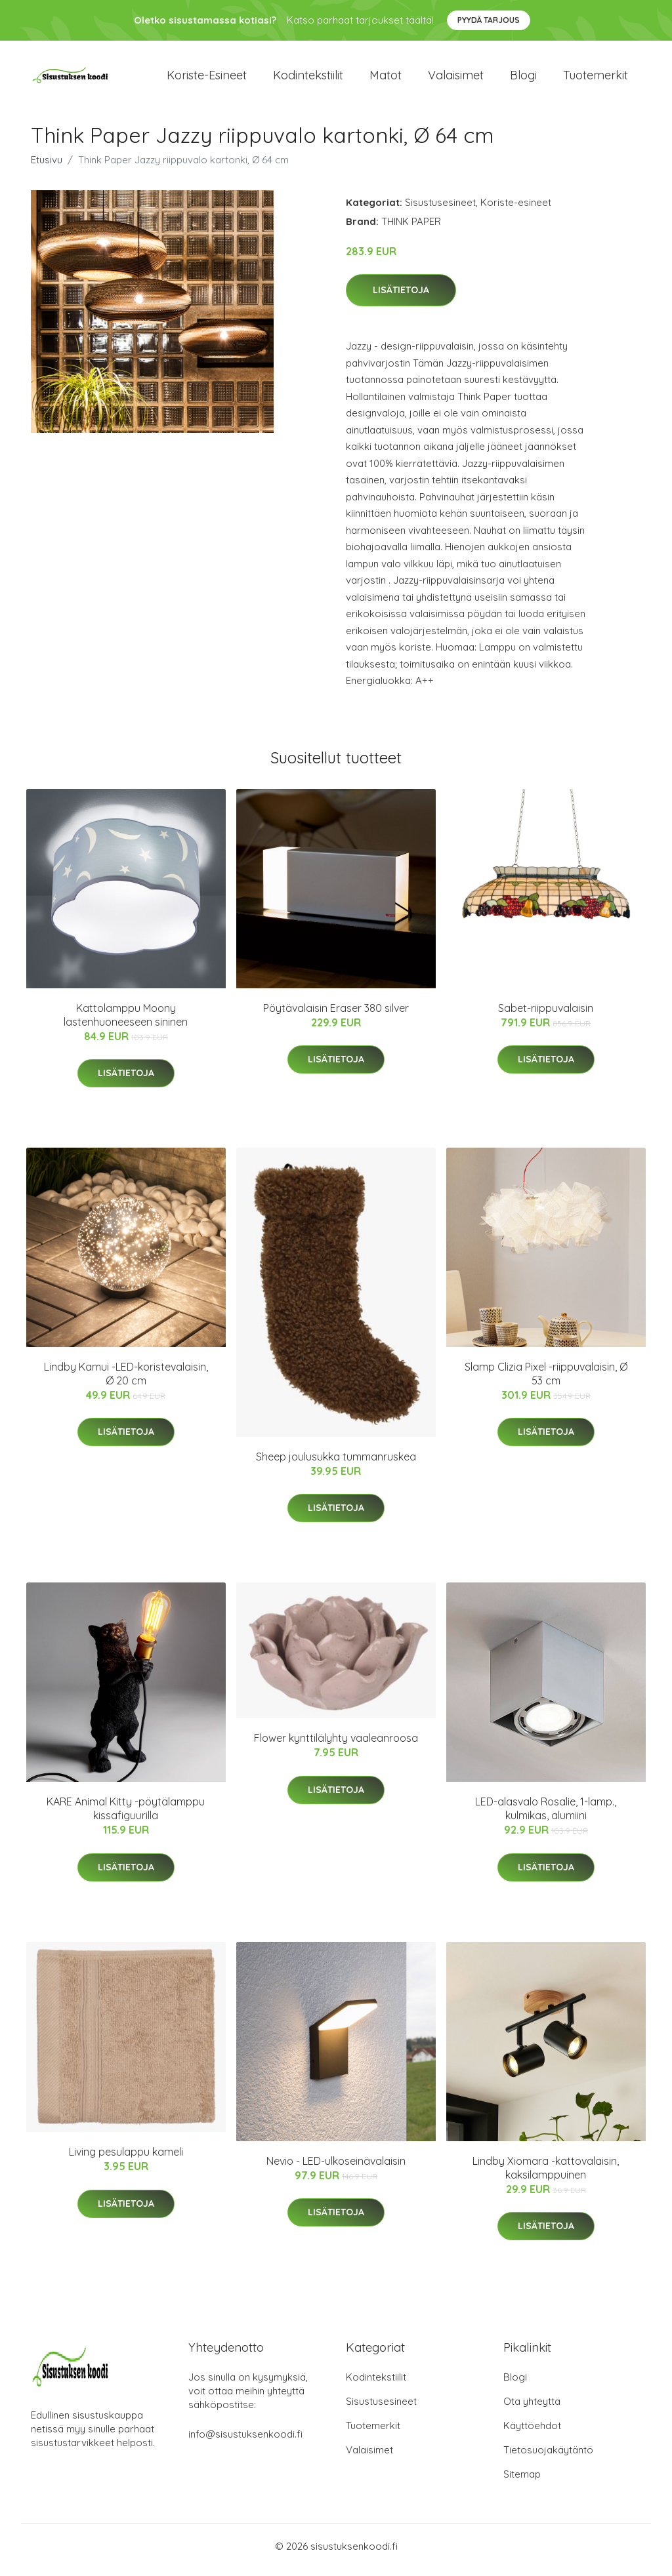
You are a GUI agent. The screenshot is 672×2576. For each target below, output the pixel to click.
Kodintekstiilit (308, 78)
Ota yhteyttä (531, 2408)
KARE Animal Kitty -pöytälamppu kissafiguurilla (126, 1815)
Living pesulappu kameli (126, 2158)
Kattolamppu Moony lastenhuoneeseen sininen (126, 1021)
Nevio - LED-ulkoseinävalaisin (336, 2167)
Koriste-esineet (207, 78)
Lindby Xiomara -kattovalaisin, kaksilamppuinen (545, 2174)
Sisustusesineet (440, 209)
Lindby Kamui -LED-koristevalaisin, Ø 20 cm (126, 1380)
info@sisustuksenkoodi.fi (245, 2441)
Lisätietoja (401, 297)
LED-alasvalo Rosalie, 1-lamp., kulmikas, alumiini (545, 1815)
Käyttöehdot (532, 2432)
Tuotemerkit (595, 78)
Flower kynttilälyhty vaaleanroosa (336, 1745)
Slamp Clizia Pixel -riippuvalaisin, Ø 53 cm (546, 1380)
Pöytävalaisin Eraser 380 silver (336, 1014)
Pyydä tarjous (488, 20)
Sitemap (522, 2481)
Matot (385, 78)
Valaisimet (456, 78)
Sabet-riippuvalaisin (545, 1014)
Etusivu (46, 166)
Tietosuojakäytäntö (548, 2457)
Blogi (523, 78)
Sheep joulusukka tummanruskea (336, 1463)
